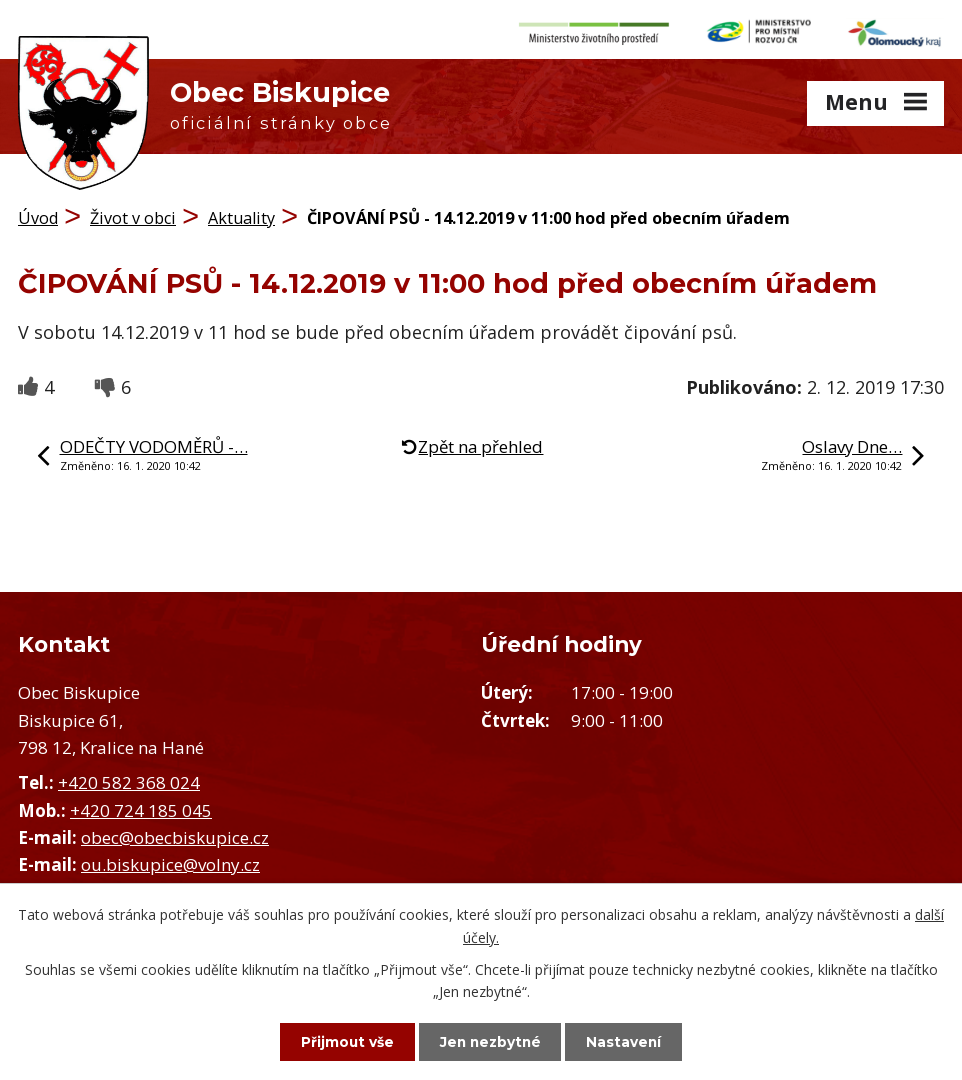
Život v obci (133, 215)
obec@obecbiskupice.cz (175, 833)
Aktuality (241, 215)
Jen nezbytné (490, 1041)
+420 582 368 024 (129, 779)
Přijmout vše (341, 1041)
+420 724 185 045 (141, 806)
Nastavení (631, 1041)
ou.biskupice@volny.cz (170, 860)
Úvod (38, 215)
